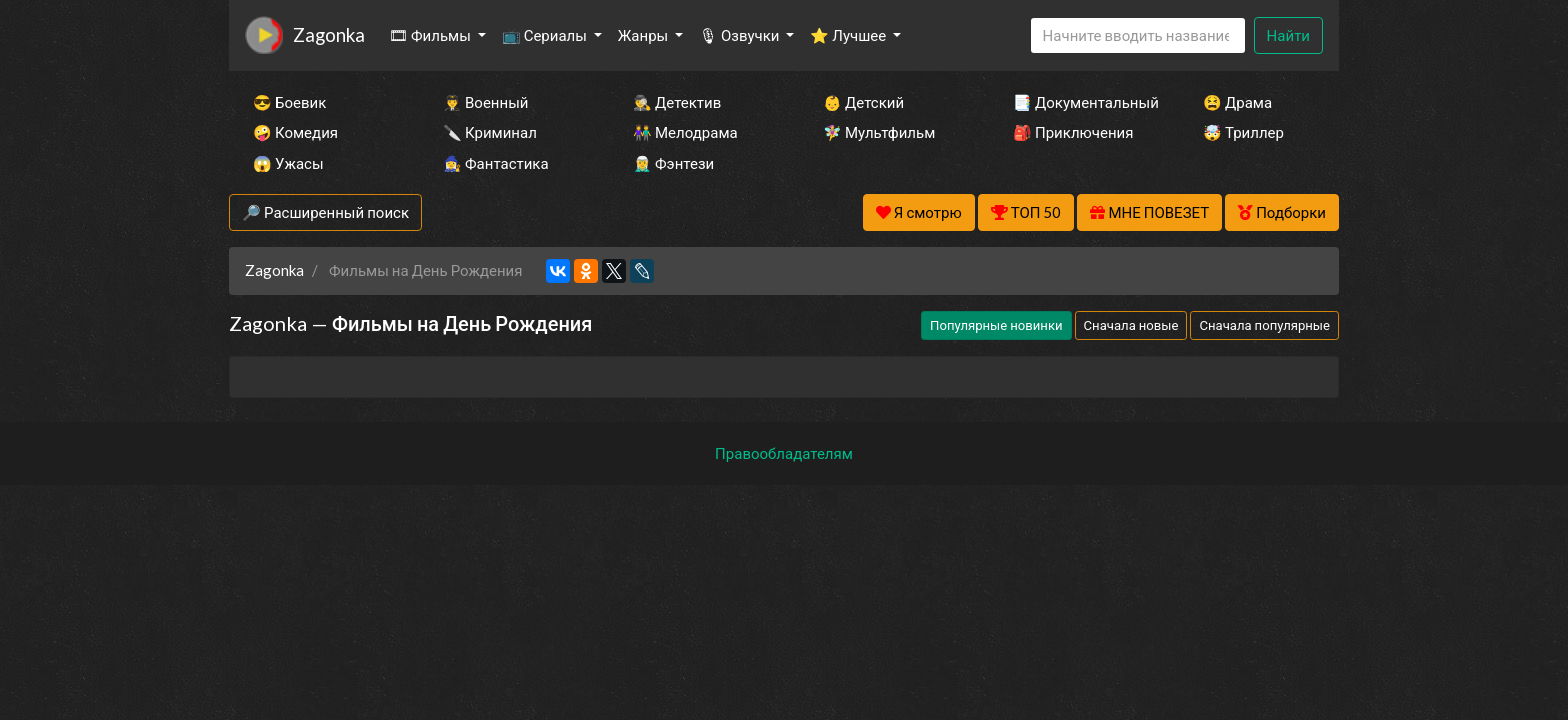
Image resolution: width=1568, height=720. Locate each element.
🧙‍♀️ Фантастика (496, 163)
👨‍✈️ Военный (485, 102)
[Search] (1138, 35)
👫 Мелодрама (685, 132)
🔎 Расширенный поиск (325, 212)
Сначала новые (1131, 325)
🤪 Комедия (295, 132)
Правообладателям (784, 453)
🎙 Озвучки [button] (740, 35)
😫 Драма (1237, 102)
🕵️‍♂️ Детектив (677, 102)
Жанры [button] (645, 35)
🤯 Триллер (1243, 132)
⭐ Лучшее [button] (849, 35)
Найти (1288, 35)
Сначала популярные (1264, 325)
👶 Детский (863, 102)
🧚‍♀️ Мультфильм (879, 132)
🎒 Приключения (1073, 132)
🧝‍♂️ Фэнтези (673, 163)
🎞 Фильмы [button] (431, 35)
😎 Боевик (289, 102)
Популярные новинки (996, 325)
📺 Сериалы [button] (546, 35)
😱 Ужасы (288, 163)
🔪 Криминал (490, 132)
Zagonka (329, 34)
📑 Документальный (1081, 102)
